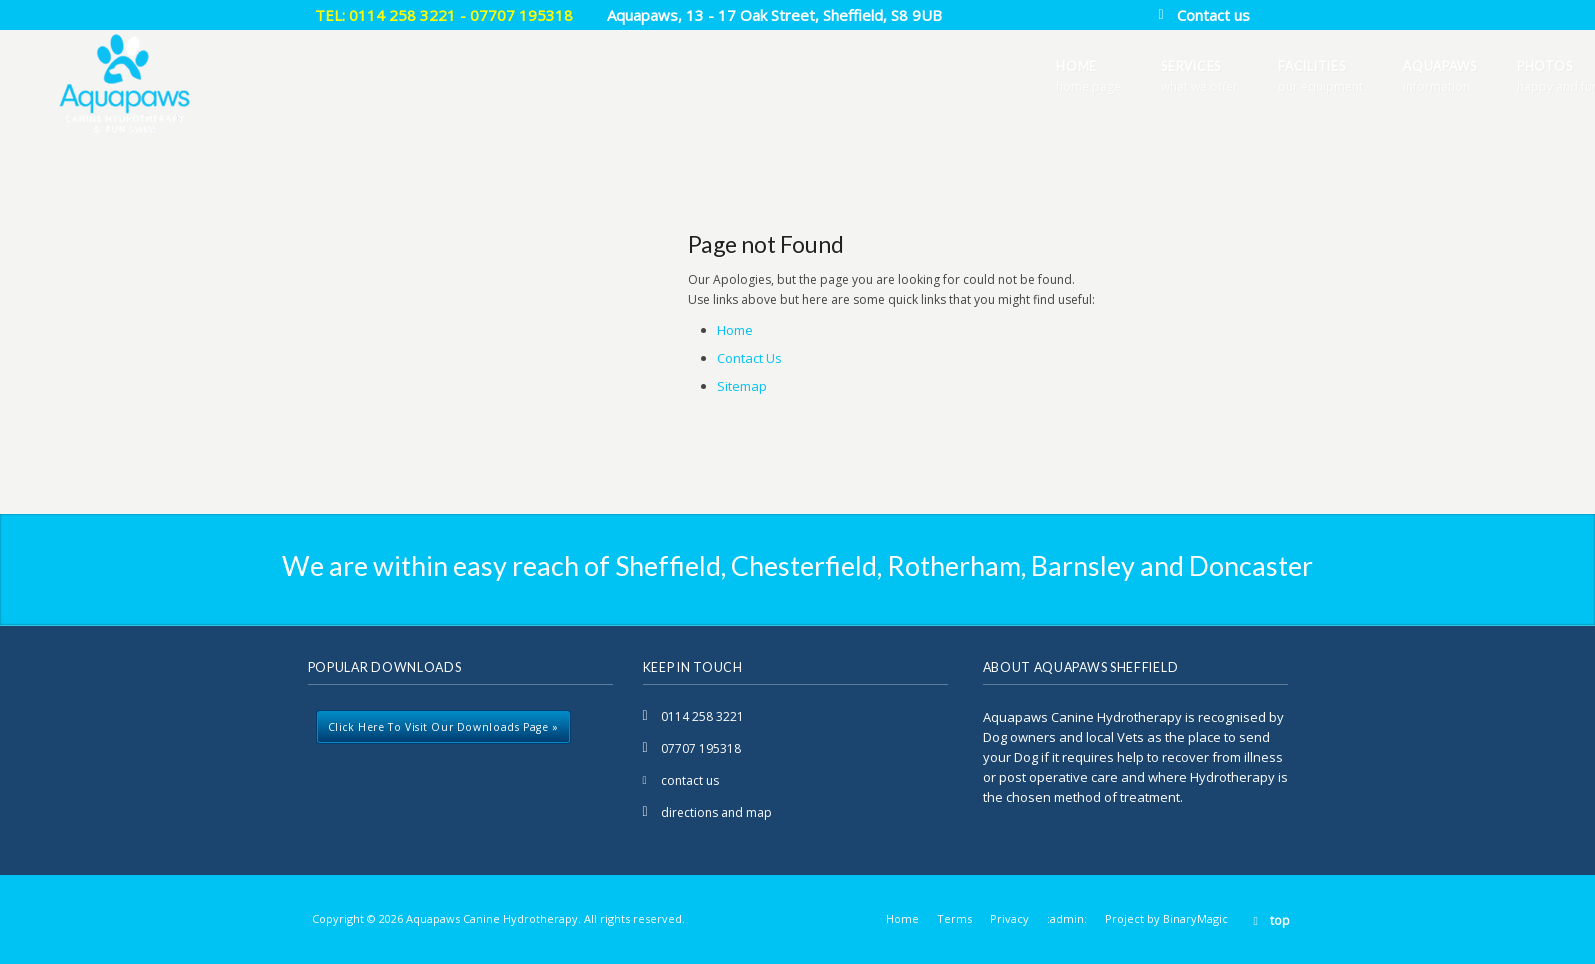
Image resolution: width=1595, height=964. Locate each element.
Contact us (1213, 15)
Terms (954, 918)
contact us (690, 780)
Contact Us (749, 358)
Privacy (1009, 918)
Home (735, 330)
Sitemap (742, 386)
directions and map (716, 812)
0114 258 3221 (702, 716)
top (1280, 920)
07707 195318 (701, 748)
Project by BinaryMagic (1166, 918)
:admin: (1067, 918)
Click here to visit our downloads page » (443, 727)
